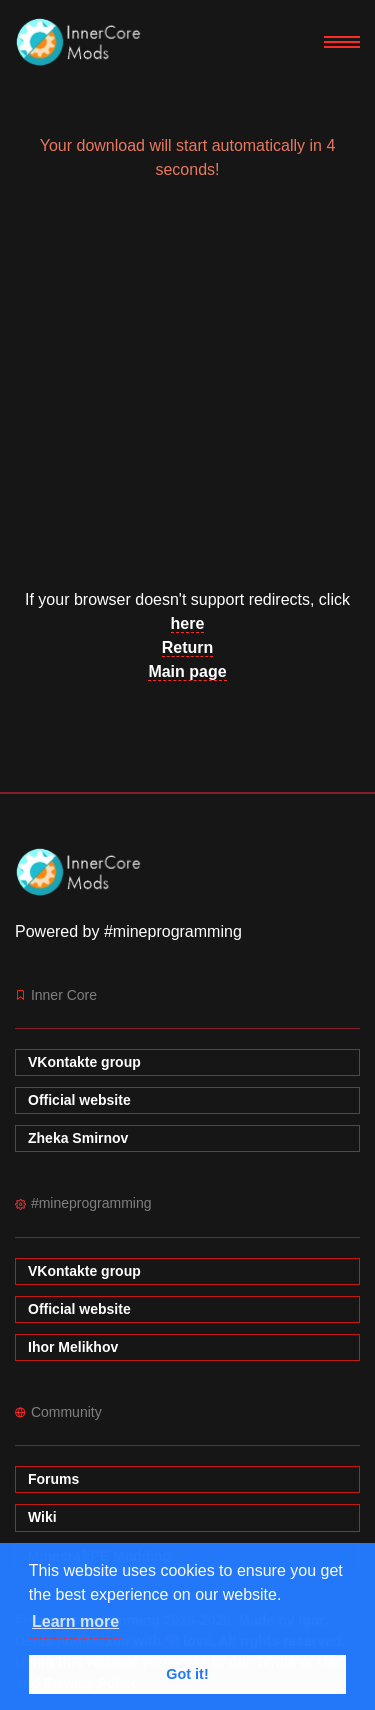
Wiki (42, 1517)
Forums (53, 1479)
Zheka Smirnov (78, 1138)
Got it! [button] (187, 1674)
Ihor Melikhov (73, 1347)
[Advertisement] (187, 393)
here (188, 623)
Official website (79, 1100)
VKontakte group (84, 1062)
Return (188, 647)
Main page (187, 671)
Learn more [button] (75, 1621)
